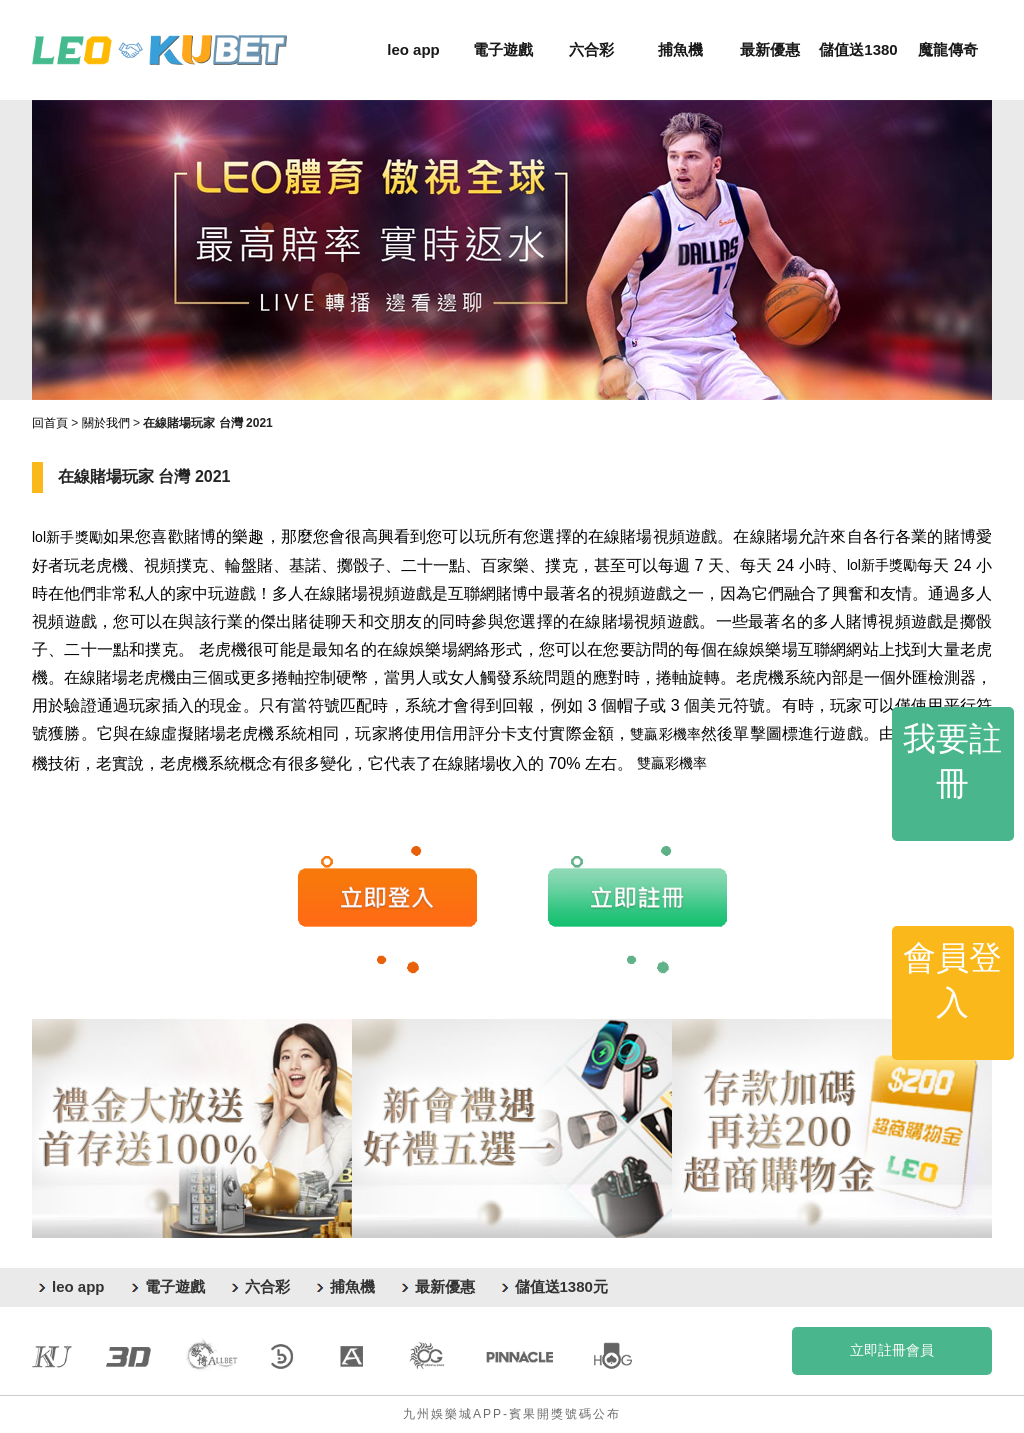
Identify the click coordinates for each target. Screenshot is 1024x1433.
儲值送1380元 (561, 1286)
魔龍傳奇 (948, 49)
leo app (413, 49)
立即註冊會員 (892, 1350)
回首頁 (50, 423)
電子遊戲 (503, 49)
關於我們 (106, 423)
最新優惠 (770, 49)
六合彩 (591, 49)
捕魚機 (680, 49)
